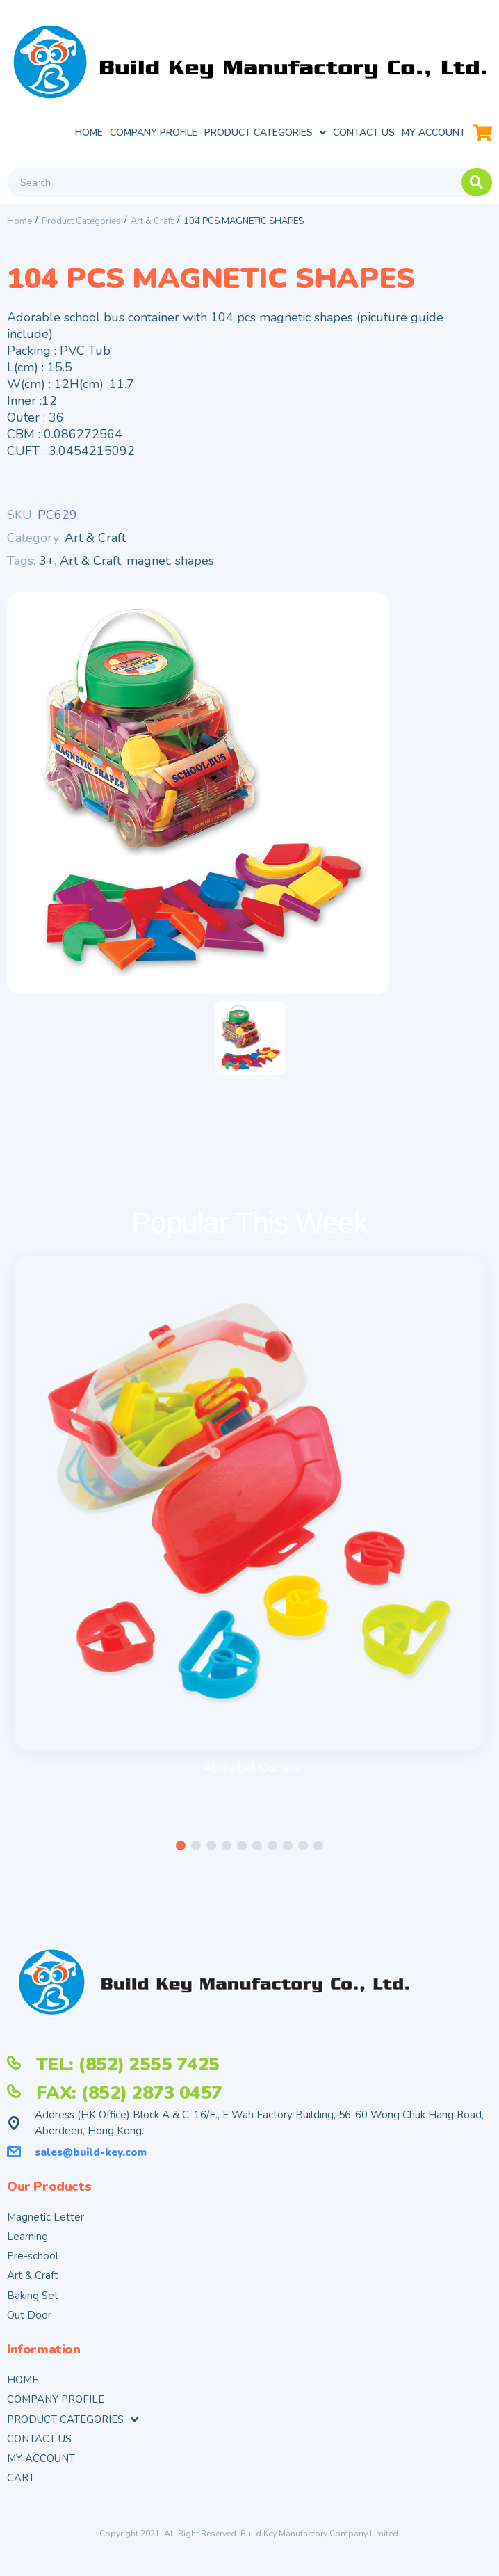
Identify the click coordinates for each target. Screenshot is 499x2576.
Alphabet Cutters (252, 1767)
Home (19, 221)
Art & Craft (152, 221)
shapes (194, 560)
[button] (181, 1845)
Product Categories (81, 221)
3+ (46, 560)
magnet (148, 560)
